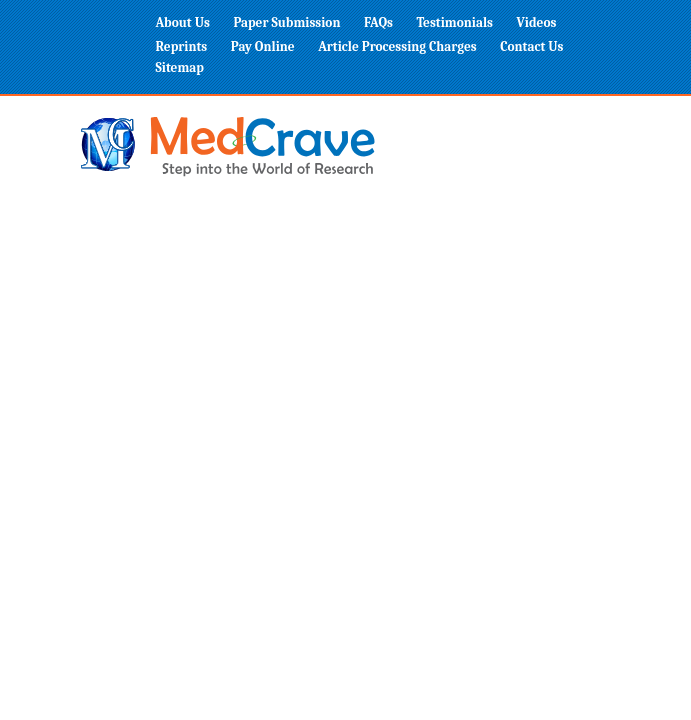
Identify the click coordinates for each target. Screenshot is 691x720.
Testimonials (454, 22)
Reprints (182, 46)
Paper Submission (286, 22)
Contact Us (531, 46)
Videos (537, 22)
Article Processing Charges (397, 46)
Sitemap (180, 67)
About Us (183, 22)
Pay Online (263, 46)
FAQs (378, 22)
